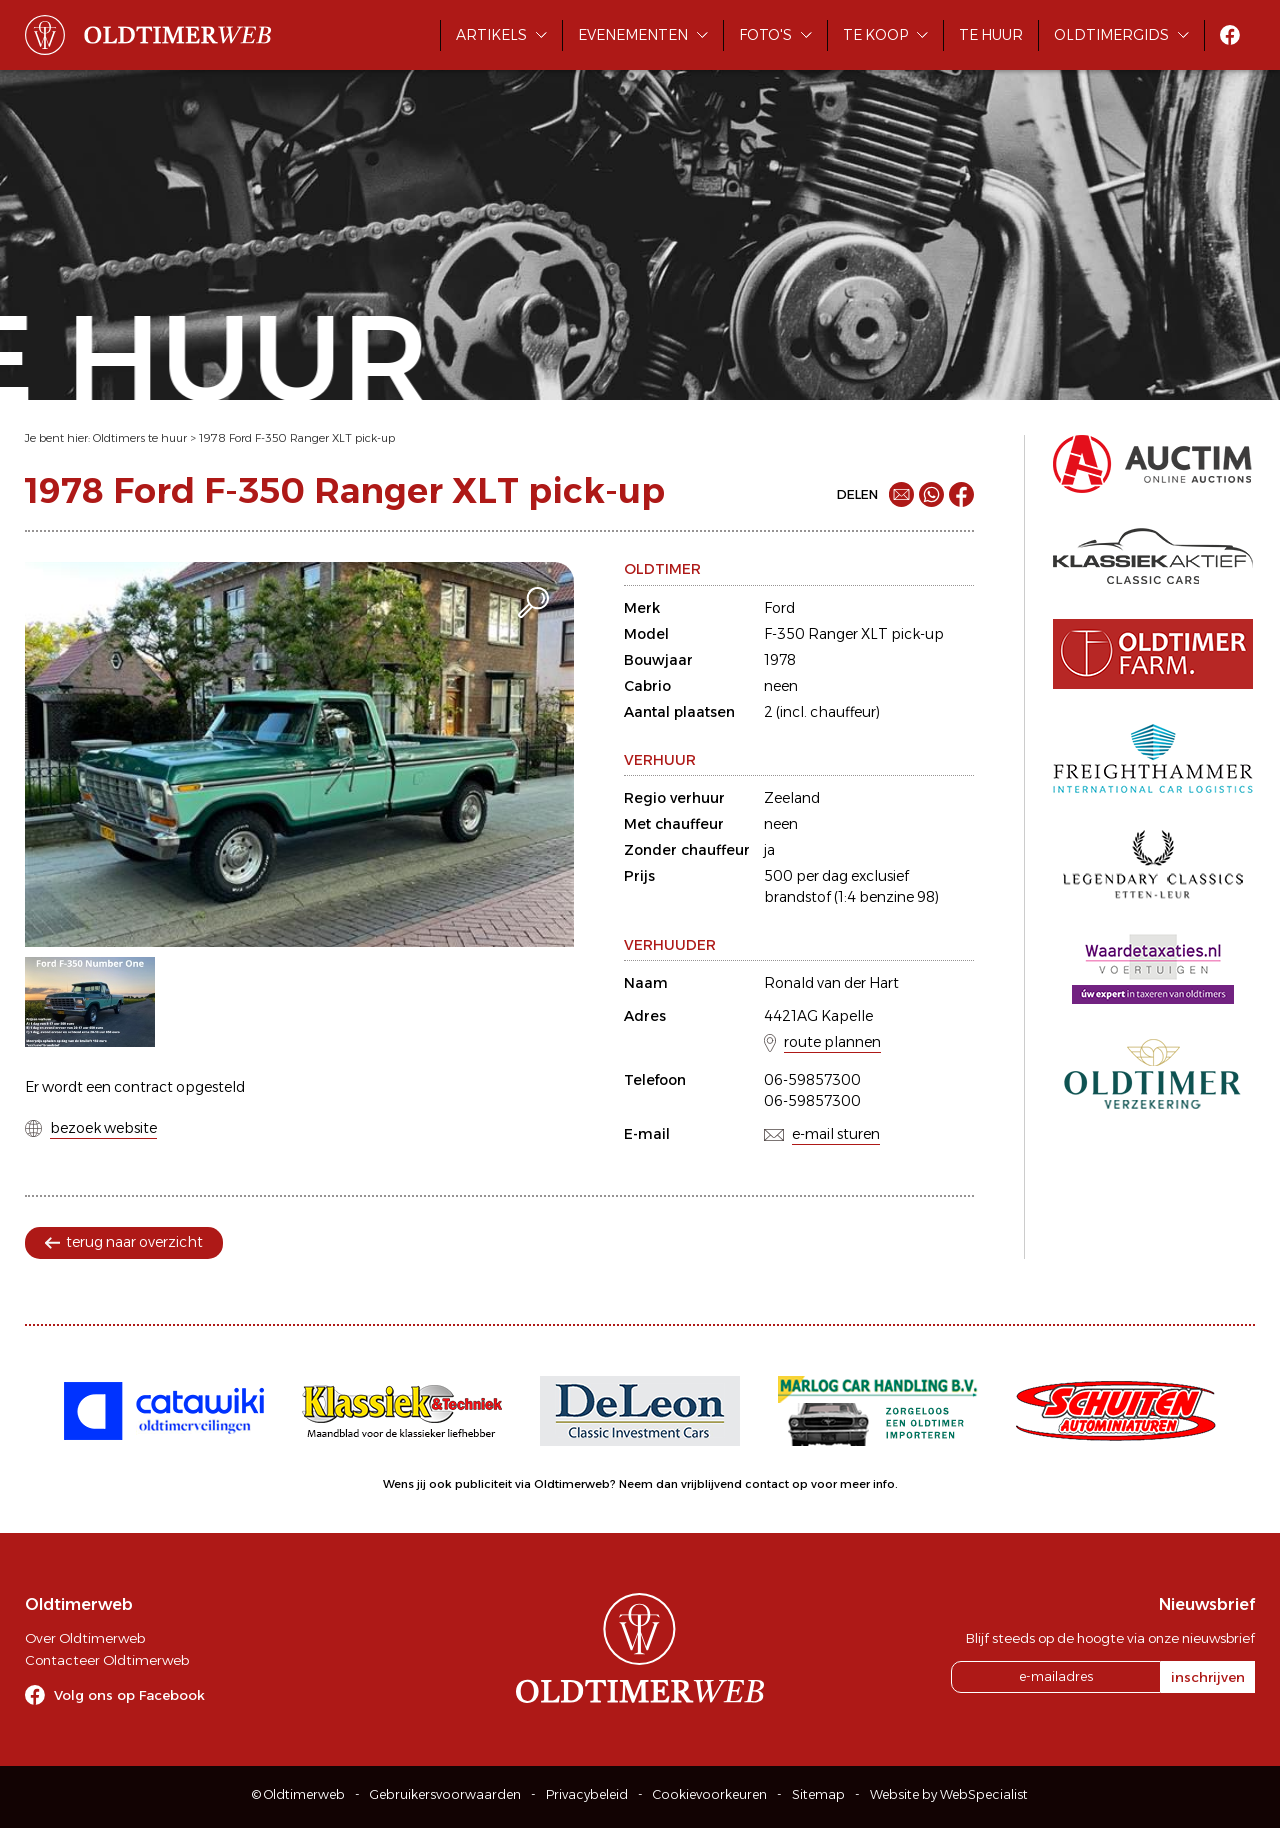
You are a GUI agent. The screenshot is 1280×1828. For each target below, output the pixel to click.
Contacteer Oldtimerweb (107, 1660)
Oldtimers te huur (140, 438)
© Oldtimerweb (298, 1794)
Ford (779, 608)
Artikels (491, 35)
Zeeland (792, 798)
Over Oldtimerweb (85, 1638)
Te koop (875, 35)
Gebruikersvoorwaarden (445, 1794)
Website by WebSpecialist (949, 1794)
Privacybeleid (587, 1794)
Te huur (991, 35)
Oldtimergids (1111, 35)
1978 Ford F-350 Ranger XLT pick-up (297, 438)
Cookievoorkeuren (710, 1794)
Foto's (765, 35)
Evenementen (633, 35)
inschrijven (1208, 1677)
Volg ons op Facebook (129, 1695)
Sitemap (818, 1794)
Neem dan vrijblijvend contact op (713, 1484)
